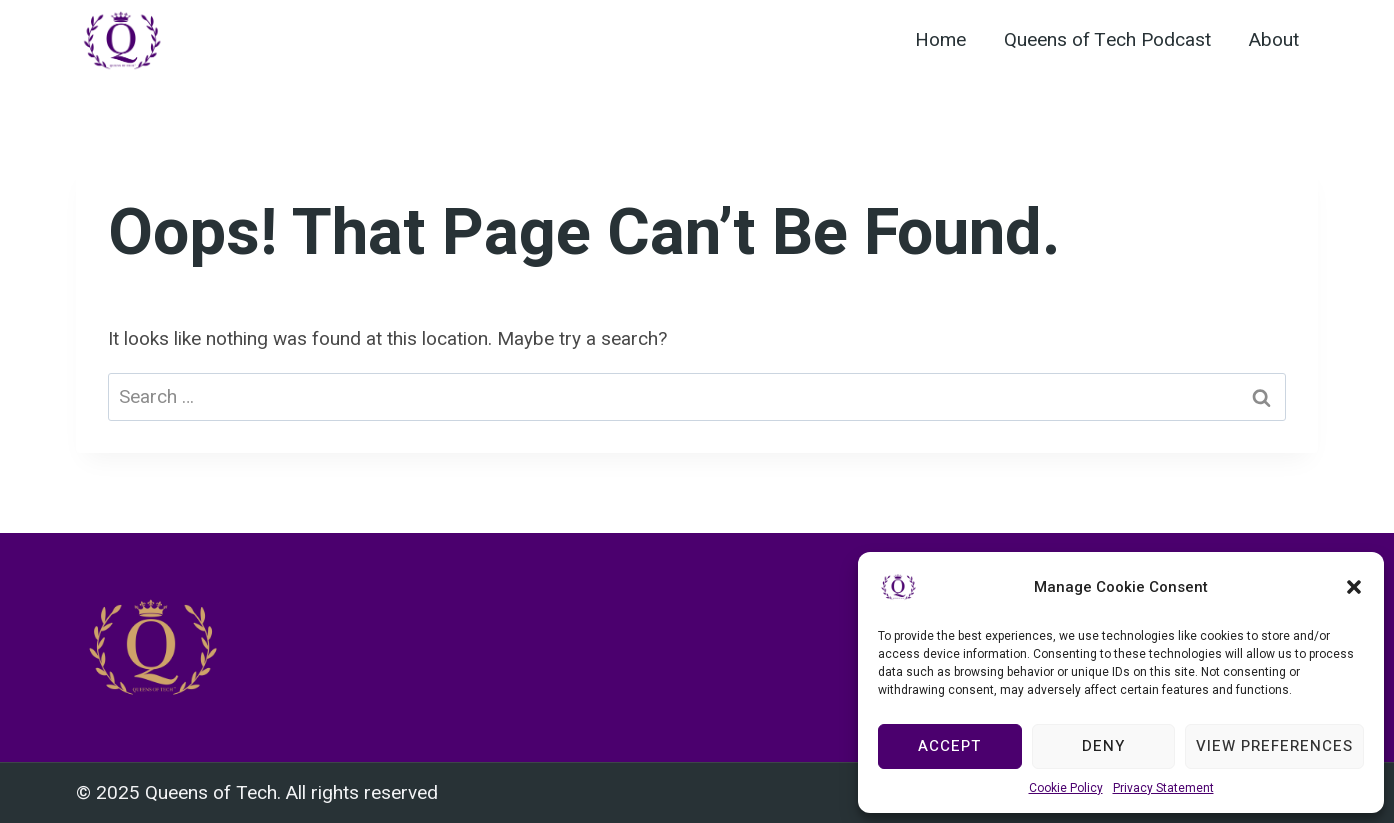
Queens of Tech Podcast (1107, 40)
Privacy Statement (1163, 788)
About (1274, 40)
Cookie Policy (1066, 788)
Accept (949, 746)
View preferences (1274, 746)
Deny (1103, 746)
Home (940, 40)
